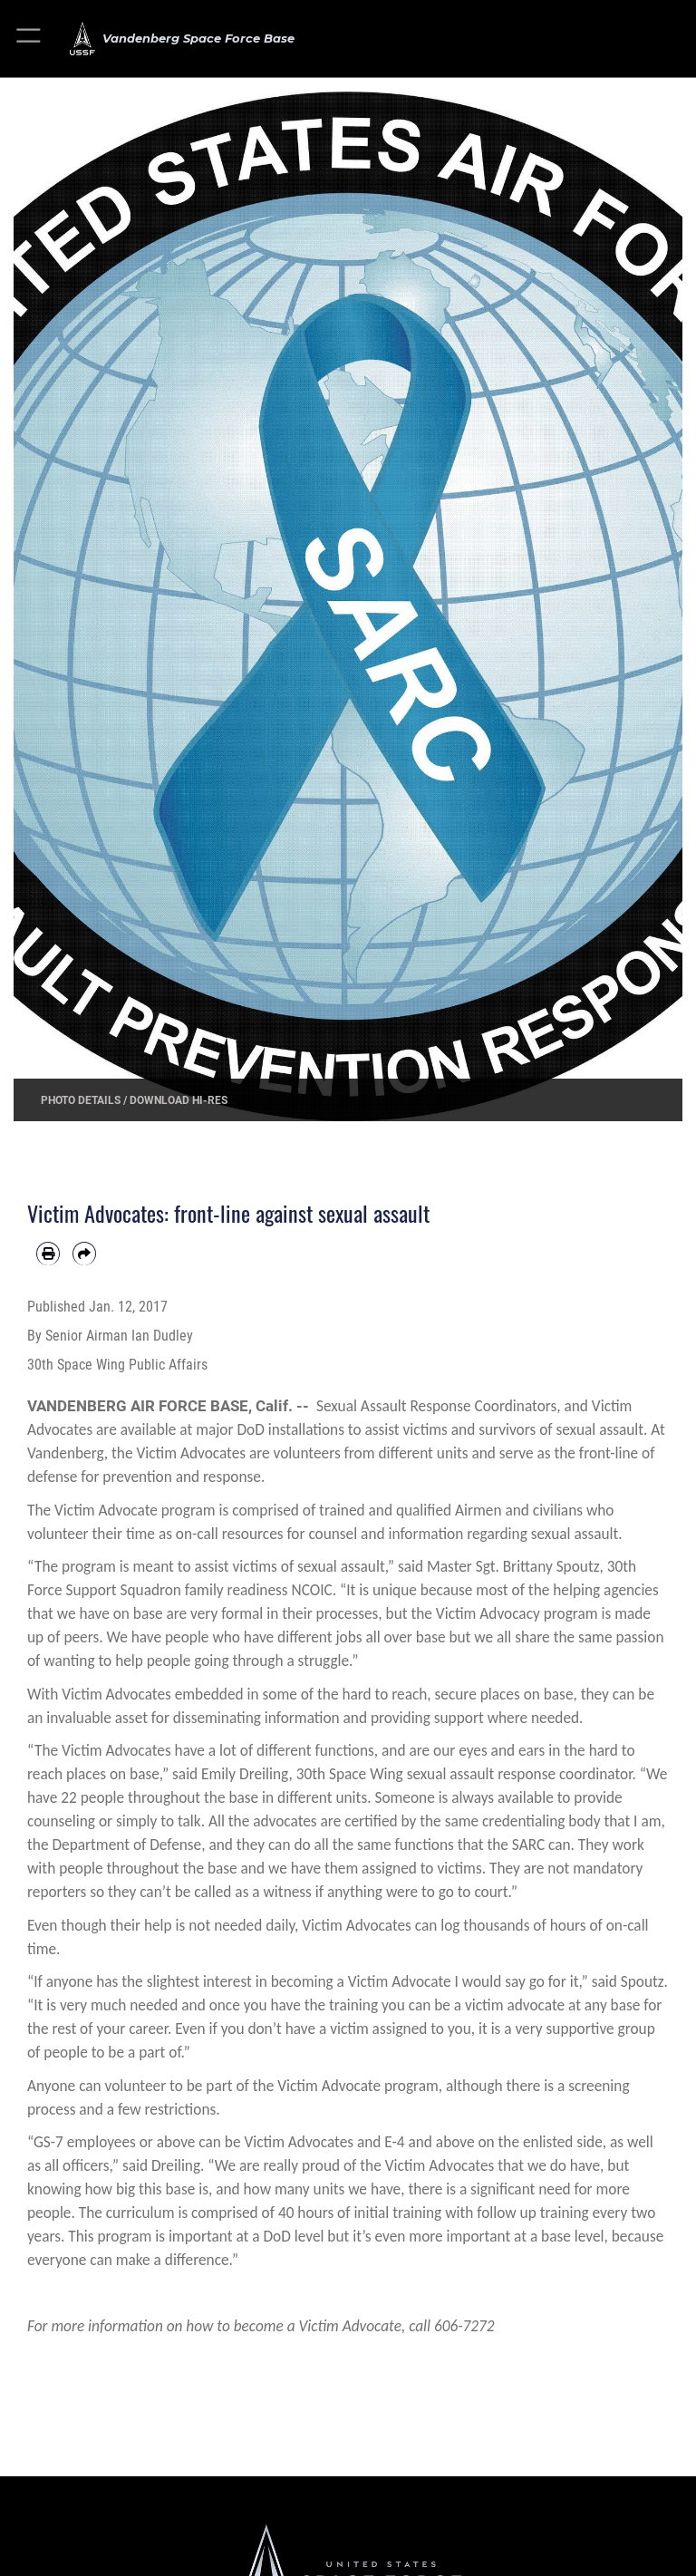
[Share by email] (84, 1253)
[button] (29, 38)
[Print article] (48, 1253)
